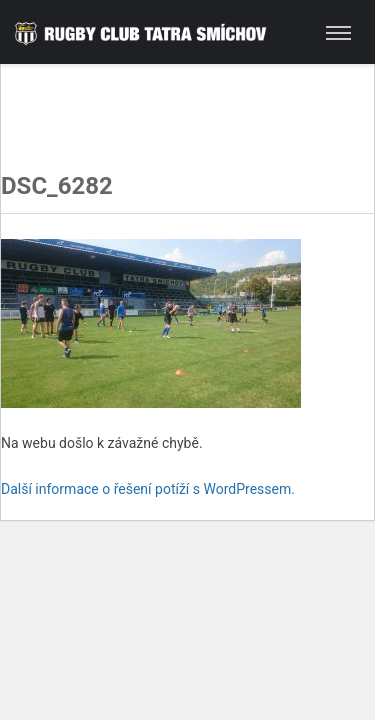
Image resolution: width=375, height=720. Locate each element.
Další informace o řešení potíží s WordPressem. (148, 489)
